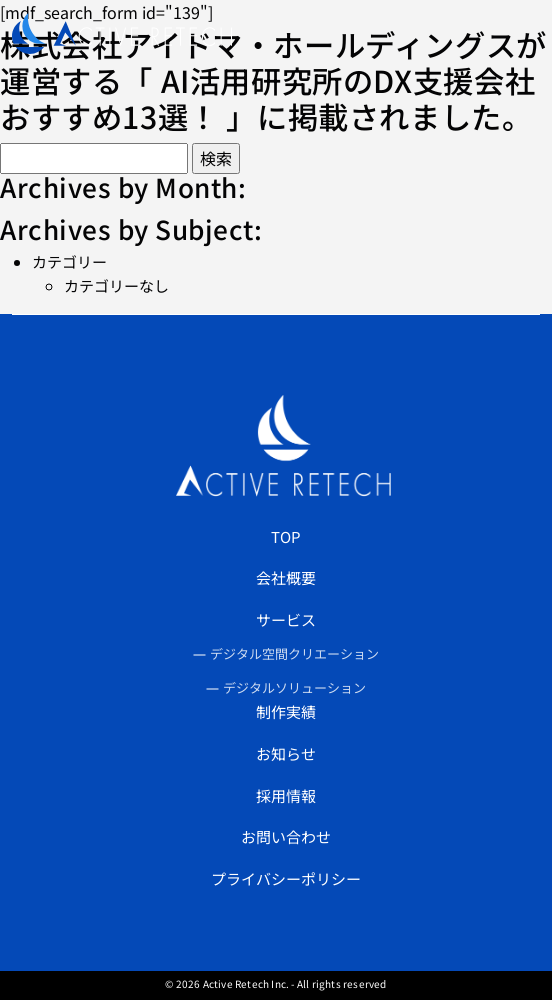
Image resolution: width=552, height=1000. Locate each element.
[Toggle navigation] (515, 33)
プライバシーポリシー (286, 878)
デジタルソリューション (294, 687)
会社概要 (286, 577)
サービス (286, 619)
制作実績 (286, 711)
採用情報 (286, 795)
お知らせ (286, 753)
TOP (286, 536)
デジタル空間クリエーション (294, 653)
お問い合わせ (286, 836)
